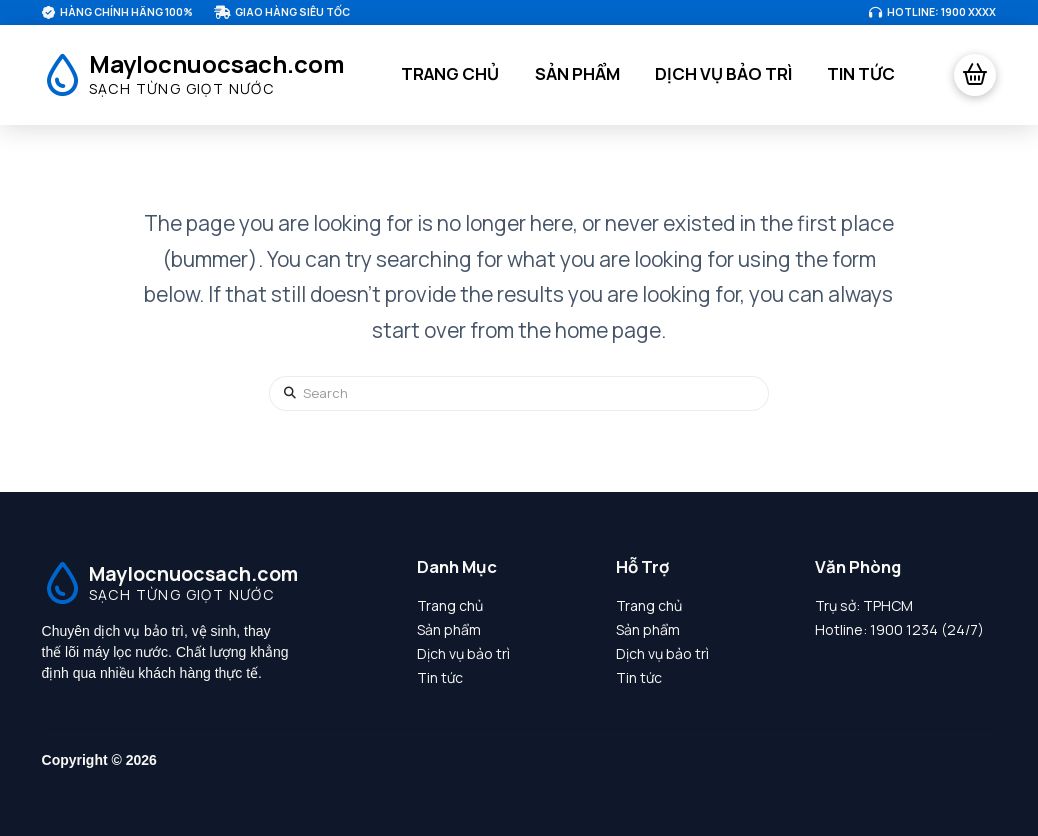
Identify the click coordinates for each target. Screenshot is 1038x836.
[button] (975, 75)
